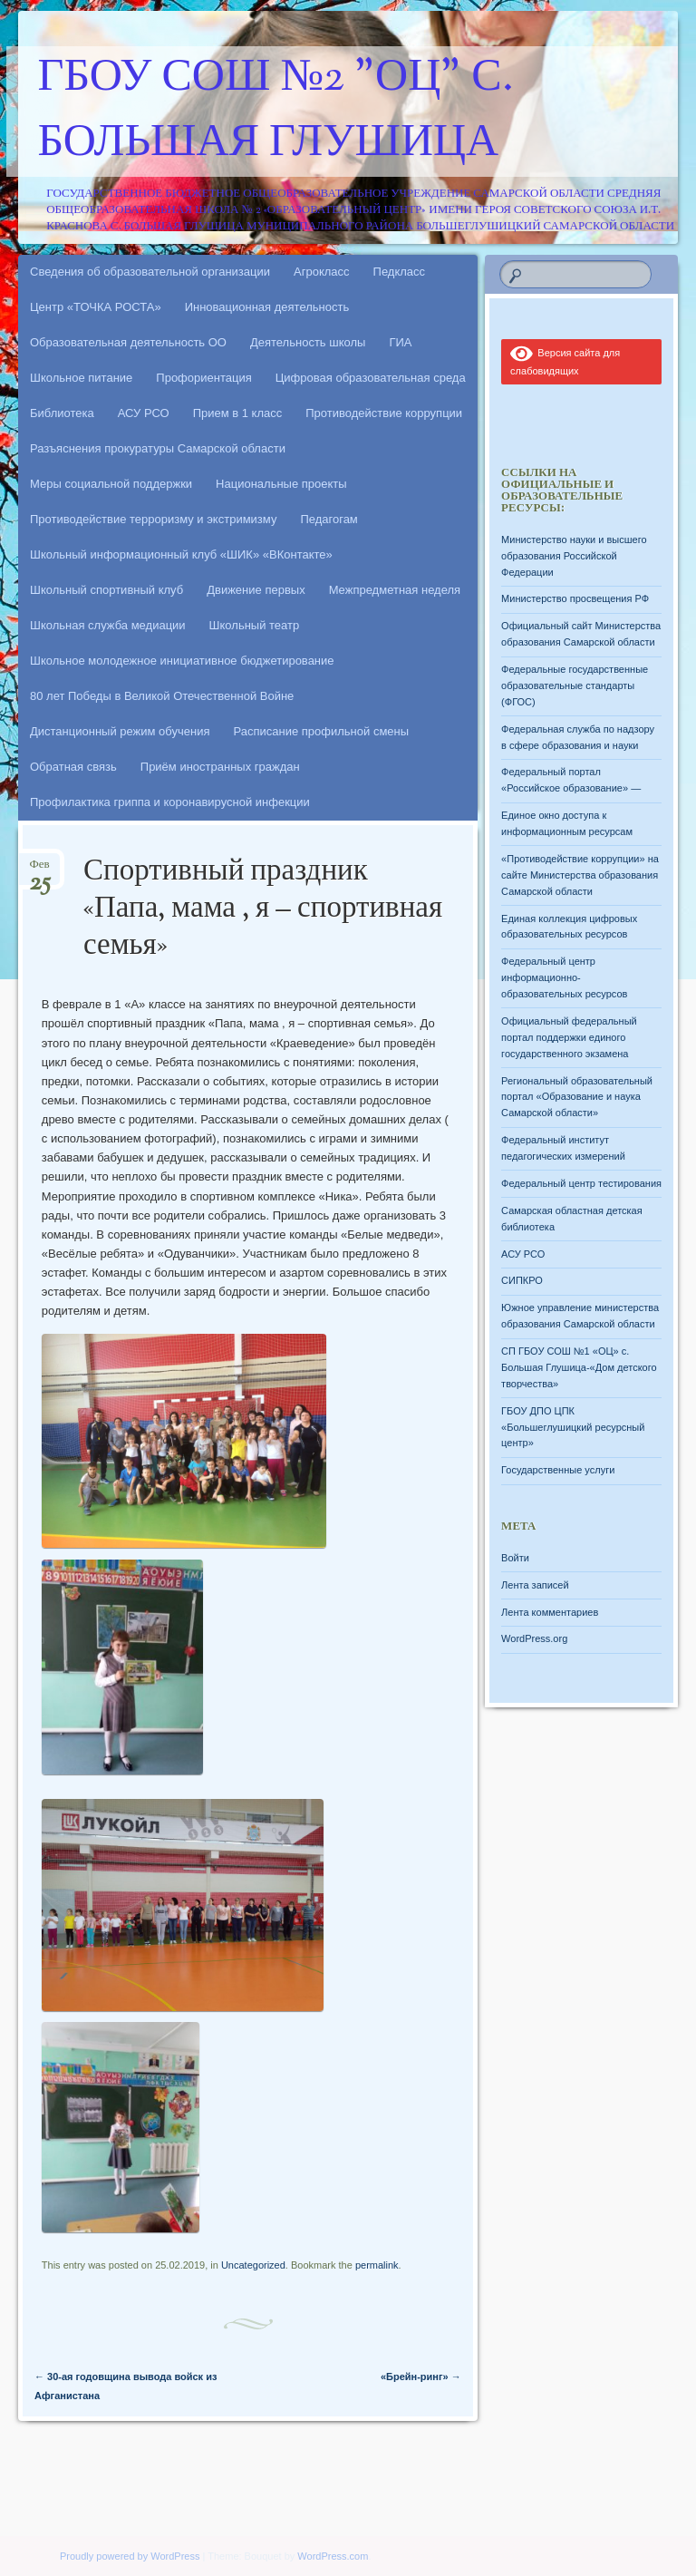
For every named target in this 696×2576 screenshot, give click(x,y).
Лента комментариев (549, 1612)
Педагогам (328, 519)
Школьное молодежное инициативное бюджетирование (182, 660)
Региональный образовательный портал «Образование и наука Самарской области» (576, 1097)
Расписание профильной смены (322, 731)
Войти (515, 1557)
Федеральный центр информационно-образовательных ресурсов (564, 977)
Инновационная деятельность (267, 307)
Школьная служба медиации (108, 625)
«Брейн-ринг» (421, 2376)
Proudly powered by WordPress (129, 2556)
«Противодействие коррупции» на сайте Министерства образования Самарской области (580, 875)
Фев (40, 870)
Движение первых (255, 590)
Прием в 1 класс (238, 413)
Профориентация (203, 377)
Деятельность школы (307, 342)
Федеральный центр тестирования (581, 1183)
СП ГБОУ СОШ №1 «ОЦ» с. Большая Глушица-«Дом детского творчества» (578, 1367)
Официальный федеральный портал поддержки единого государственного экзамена (569, 1037)
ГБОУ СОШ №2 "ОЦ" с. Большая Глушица (276, 111)
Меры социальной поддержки (111, 484)
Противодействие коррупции (383, 413)
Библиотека (62, 413)
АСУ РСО (143, 413)
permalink (377, 2265)
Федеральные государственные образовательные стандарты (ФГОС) (574, 685)
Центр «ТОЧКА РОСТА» (95, 307)
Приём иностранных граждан (220, 766)
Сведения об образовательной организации (150, 271)
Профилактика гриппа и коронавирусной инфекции (170, 802)
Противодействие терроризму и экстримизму (153, 519)
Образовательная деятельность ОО (128, 342)
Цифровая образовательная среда (371, 377)
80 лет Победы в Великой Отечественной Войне (162, 696)
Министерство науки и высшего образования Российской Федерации (573, 556)
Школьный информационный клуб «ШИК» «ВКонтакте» (181, 554)
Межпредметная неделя (394, 590)
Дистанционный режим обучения (120, 731)
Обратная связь (73, 766)
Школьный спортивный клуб (106, 590)
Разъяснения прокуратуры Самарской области (157, 448)
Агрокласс (322, 271)
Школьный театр (254, 625)
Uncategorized (253, 2265)
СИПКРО (522, 1280)
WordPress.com (332, 2556)
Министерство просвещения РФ (575, 598)
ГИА (400, 342)
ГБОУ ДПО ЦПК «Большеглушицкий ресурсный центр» (572, 1427)
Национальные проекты (281, 484)
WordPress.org (534, 1638)
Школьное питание (81, 377)
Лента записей (535, 1585)
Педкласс (399, 271)
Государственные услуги (557, 1469)
